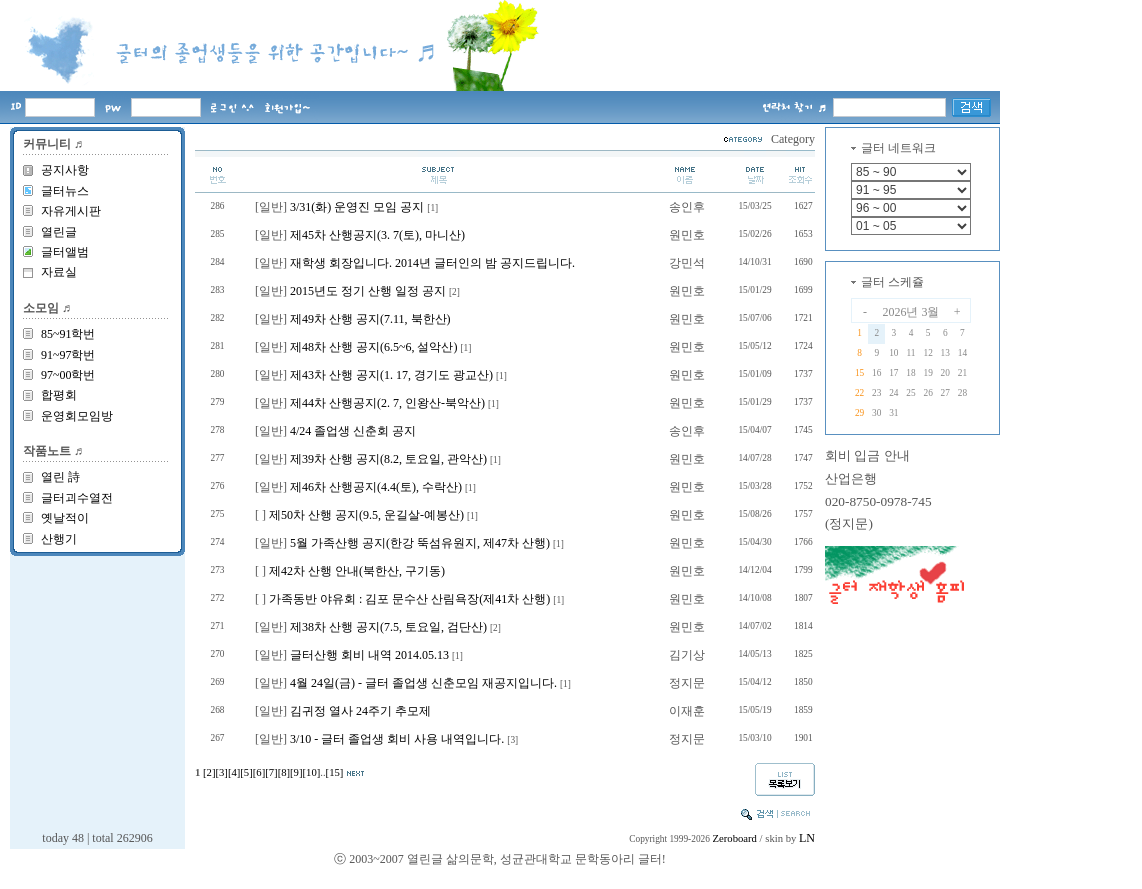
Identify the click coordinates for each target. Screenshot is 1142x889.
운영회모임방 (77, 416)
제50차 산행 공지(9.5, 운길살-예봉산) (366, 515)
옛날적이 (65, 518)
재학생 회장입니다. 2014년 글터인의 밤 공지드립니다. (432, 263)
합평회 (59, 395)
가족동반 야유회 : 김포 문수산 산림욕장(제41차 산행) (409, 599)
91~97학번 (68, 355)
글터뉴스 (65, 191)
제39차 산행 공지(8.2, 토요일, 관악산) (388, 459)
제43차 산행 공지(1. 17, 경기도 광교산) (391, 375)
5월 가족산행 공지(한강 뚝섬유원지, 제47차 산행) (420, 543)
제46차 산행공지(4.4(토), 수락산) (376, 487)
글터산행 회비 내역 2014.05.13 (369, 655)
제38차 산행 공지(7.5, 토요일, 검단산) (388, 627)
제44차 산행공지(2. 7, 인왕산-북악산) (387, 403)
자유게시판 (71, 211)
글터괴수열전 (77, 498)
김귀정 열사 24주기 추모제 (360, 711)
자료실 (59, 272)
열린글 (59, 232)
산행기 (59, 539)
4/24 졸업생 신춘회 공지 (353, 431)
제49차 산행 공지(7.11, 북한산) (370, 319)
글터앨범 (65, 252)
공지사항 (65, 170)
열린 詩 (60, 477)
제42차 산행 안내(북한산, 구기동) (357, 571)
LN (807, 838)
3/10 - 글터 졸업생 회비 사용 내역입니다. (397, 739)
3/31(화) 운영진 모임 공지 (357, 207)
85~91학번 (68, 334)
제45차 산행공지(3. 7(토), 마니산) (377, 235)
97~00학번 (68, 375)
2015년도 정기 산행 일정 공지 (368, 291)
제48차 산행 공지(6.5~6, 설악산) (373, 347)
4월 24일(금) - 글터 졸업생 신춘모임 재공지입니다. (423, 683)
